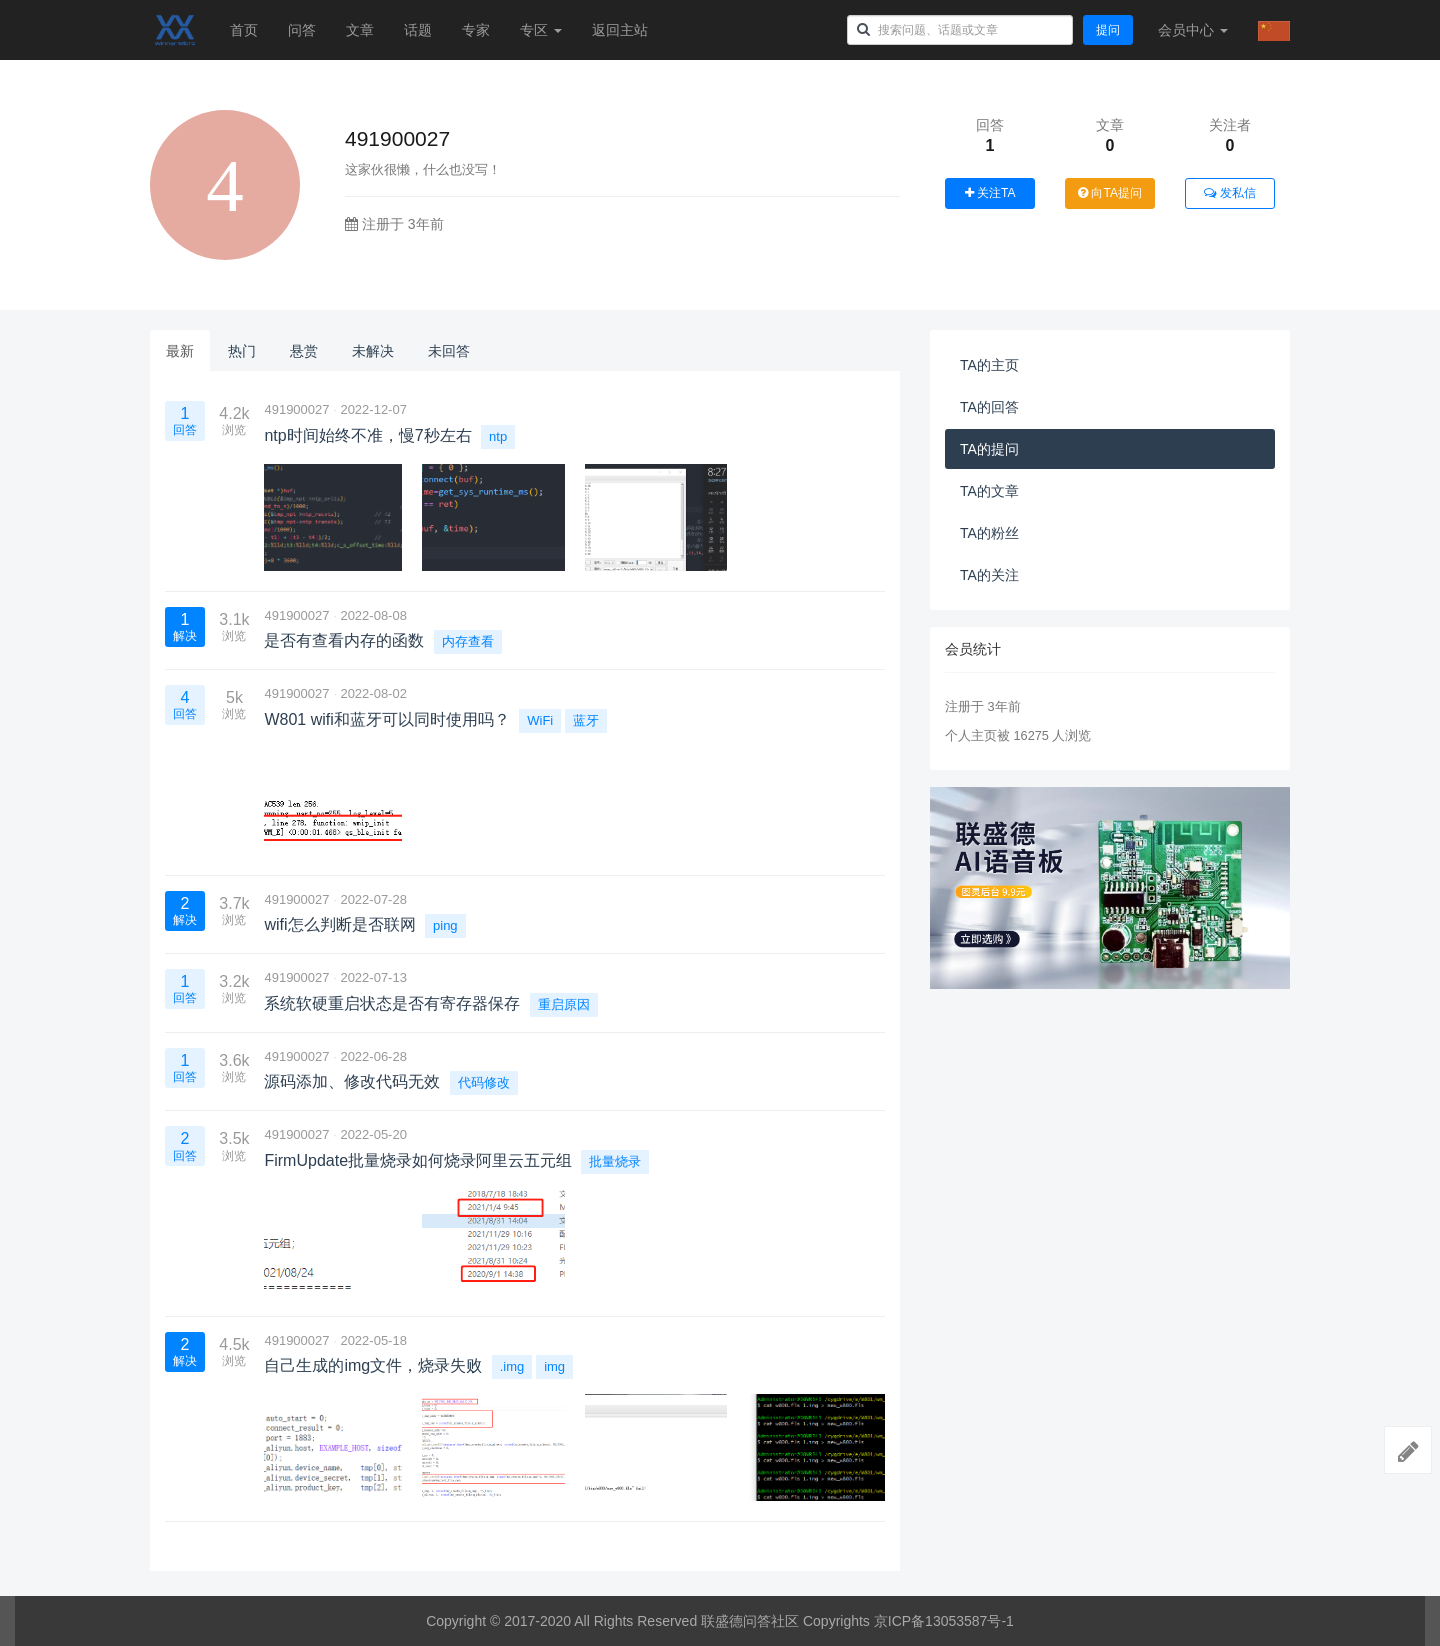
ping (445, 925)
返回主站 (620, 30)
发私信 (1229, 193)
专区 (541, 30)
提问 (1108, 30)
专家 (476, 30)
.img (512, 1366)
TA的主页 (989, 365)
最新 (180, 351)
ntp (498, 436)
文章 (360, 30)
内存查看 (468, 641)
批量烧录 (615, 1161)
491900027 (296, 409)
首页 (244, 30)
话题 (418, 30)
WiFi (540, 720)
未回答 (449, 351)
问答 (302, 30)
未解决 (373, 351)
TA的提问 (989, 449)
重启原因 (564, 1004)
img (554, 1366)
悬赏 (304, 351)
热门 (242, 351)
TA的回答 (989, 407)
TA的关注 (989, 575)
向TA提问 (1110, 193)
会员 (1193, 30)
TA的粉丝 (989, 533)
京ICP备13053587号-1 (944, 1621)
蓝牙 (586, 720)
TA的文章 (989, 491)
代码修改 (484, 1082)
